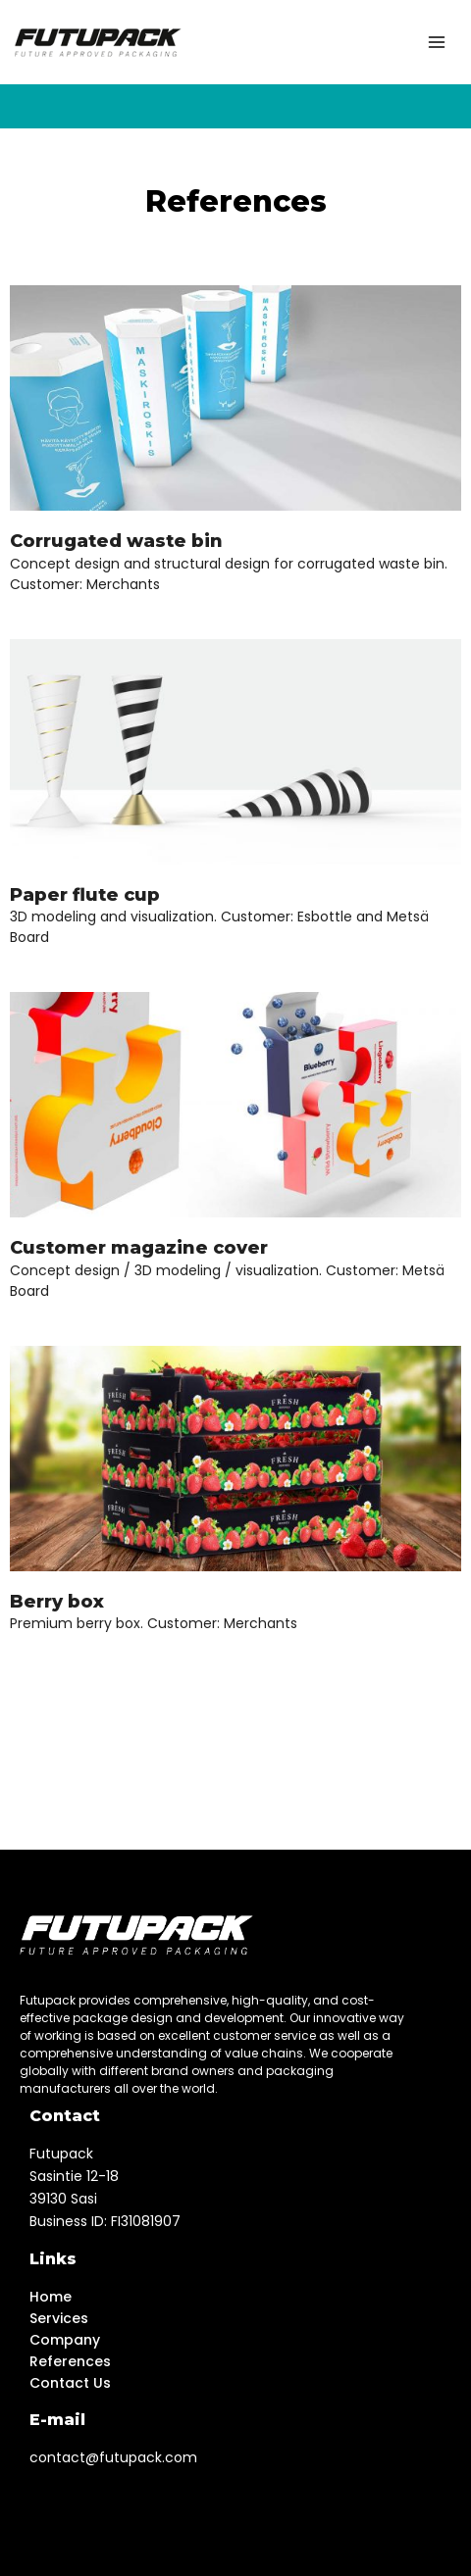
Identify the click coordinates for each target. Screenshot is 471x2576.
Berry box (57, 1601)
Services (58, 2318)
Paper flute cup (85, 895)
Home (50, 2296)
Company (64, 2340)
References (70, 2361)
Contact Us (70, 2383)
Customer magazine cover (139, 1248)
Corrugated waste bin (116, 541)
